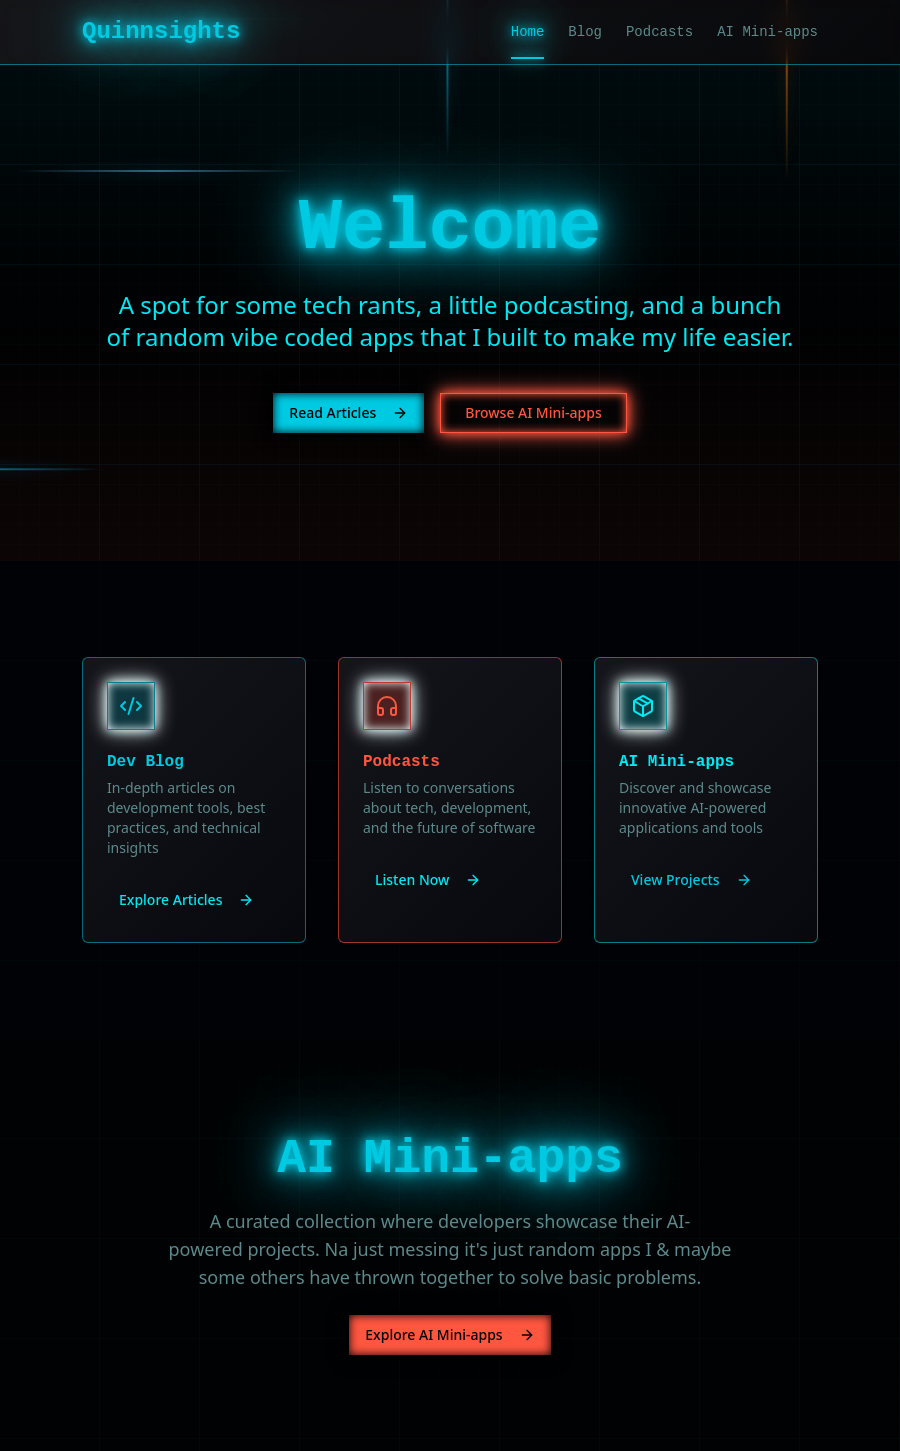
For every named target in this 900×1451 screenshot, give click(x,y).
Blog (585, 32)
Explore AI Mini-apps (449, 1334)
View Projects (691, 879)
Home (528, 33)
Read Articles (348, 412)
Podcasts (659, 32)
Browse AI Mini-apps (533, 412)
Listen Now (428, 879)
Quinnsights (161, 31)
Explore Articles (186, 899)
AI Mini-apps (767, 32)
